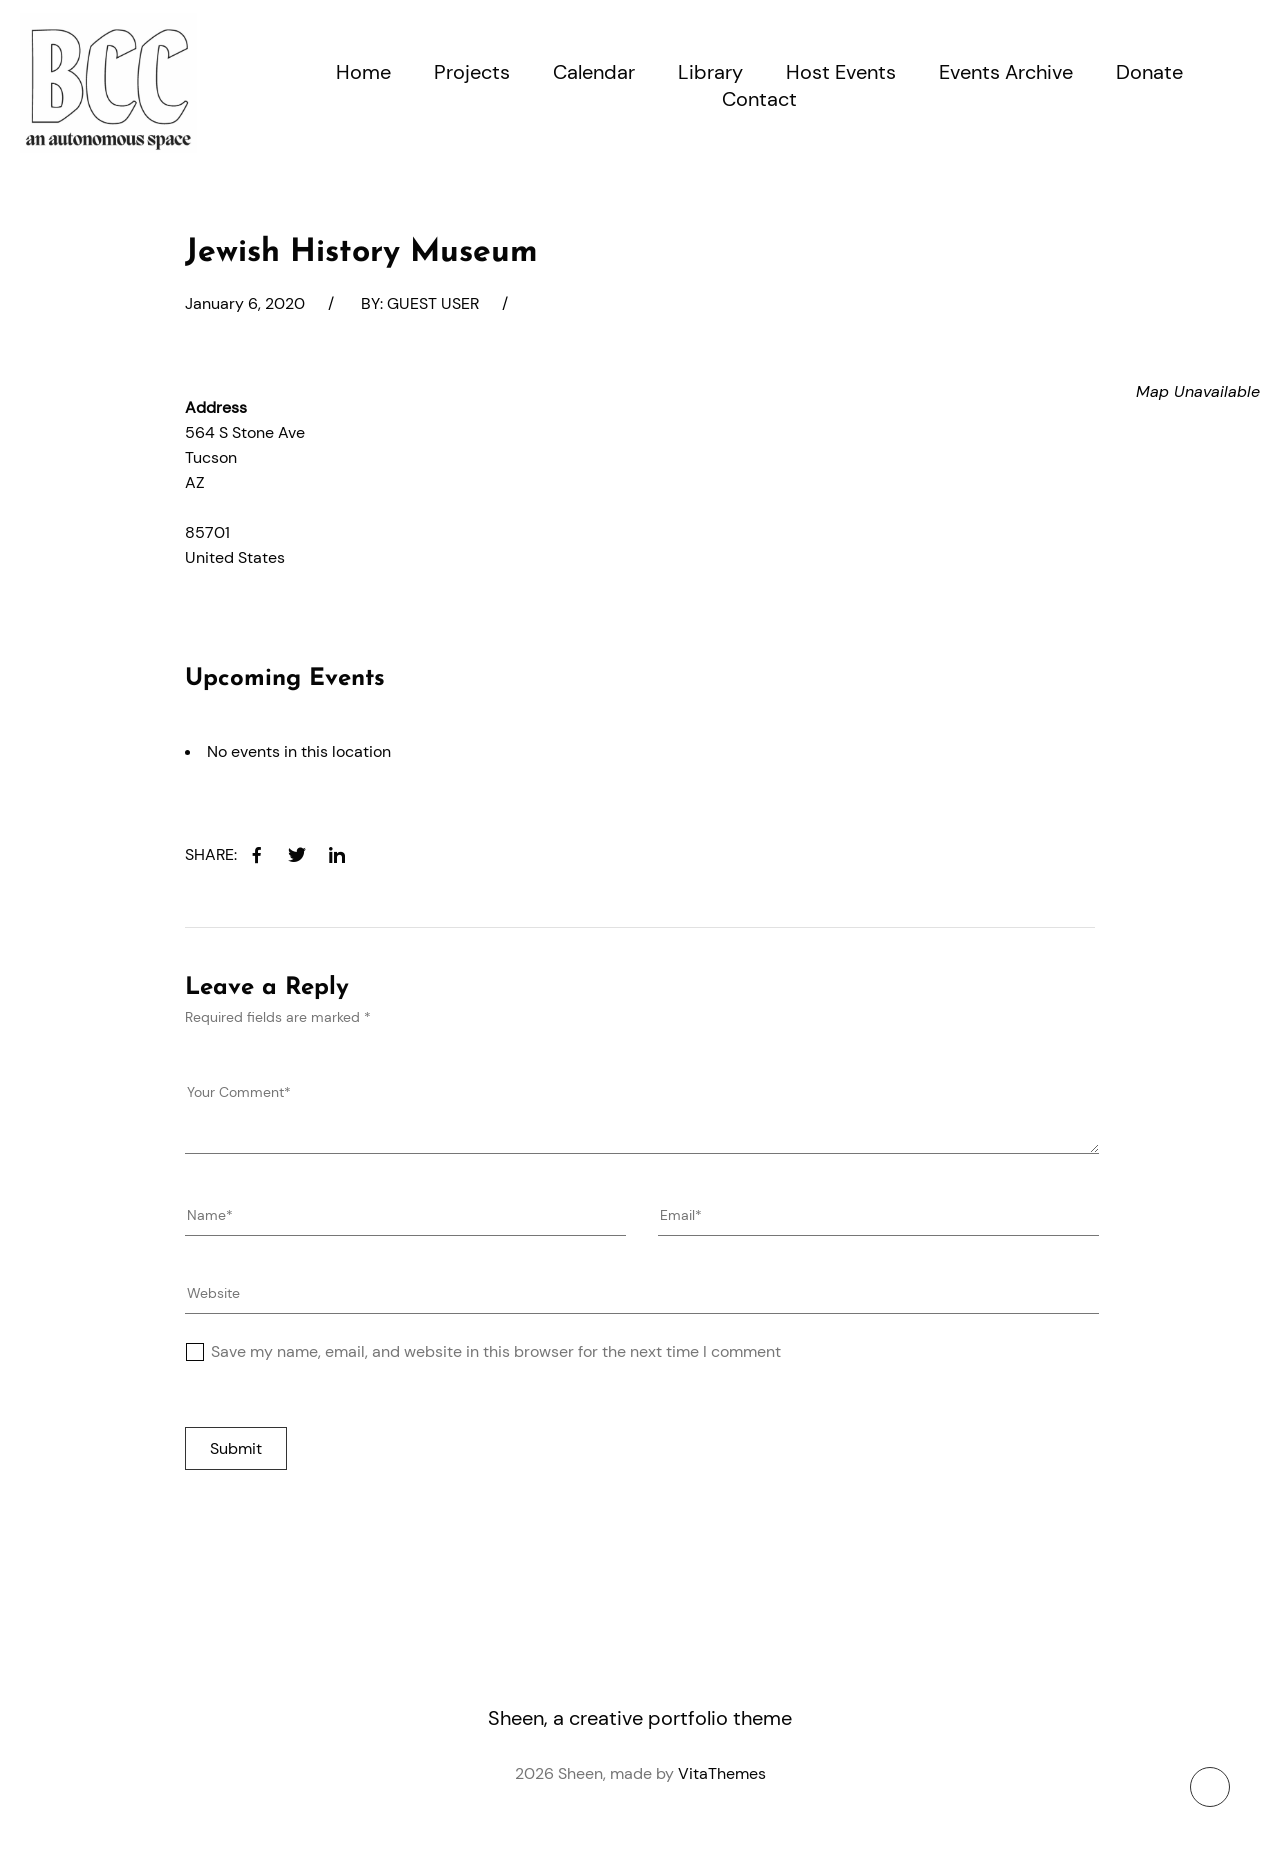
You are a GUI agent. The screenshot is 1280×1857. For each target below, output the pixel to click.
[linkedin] (337, 855)
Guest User (433, 303)
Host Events (841, 72)
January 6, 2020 (245, 303)
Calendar (594, 72)
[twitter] (297, 855)
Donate (1149, 72)
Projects (472, 72)
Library (710, 72)
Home (363, 72)
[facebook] (257, 855)
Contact (759, 99)
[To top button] (1210, 1787)
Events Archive (1006, 72)
